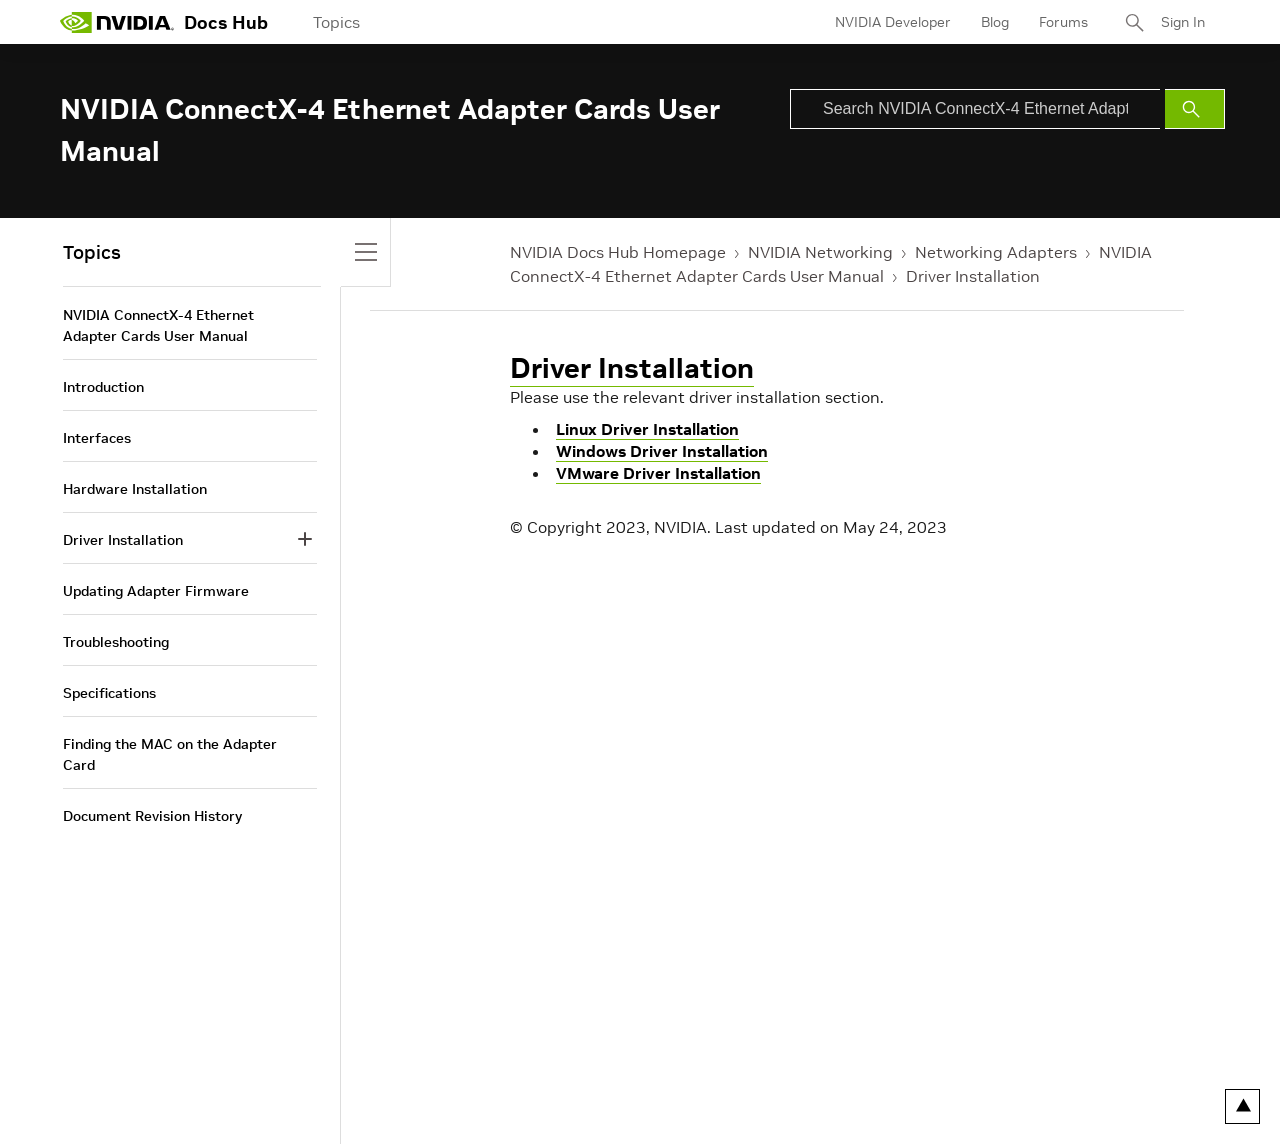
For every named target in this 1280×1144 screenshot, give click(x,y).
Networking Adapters (996, 252)
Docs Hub (226, 22)
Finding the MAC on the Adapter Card (170, 754)
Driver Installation (973, 276)
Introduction (103, 387)
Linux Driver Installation (647, 429)
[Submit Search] (1195, 109)
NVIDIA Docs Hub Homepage (618, 252)
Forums (1063, 22)
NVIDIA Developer (893, 22)
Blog (995, 22)
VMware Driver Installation (658, 473)
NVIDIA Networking (820, 252)
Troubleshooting (116, 642)
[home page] (117, 22)
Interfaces (97, 438)
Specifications (109, 693)
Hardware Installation (135, 489)
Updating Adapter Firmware (156, 591)
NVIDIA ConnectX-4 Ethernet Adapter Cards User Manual (158, 325)
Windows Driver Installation (662, 451)
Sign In (1183, 22)
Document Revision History (152, 816)
